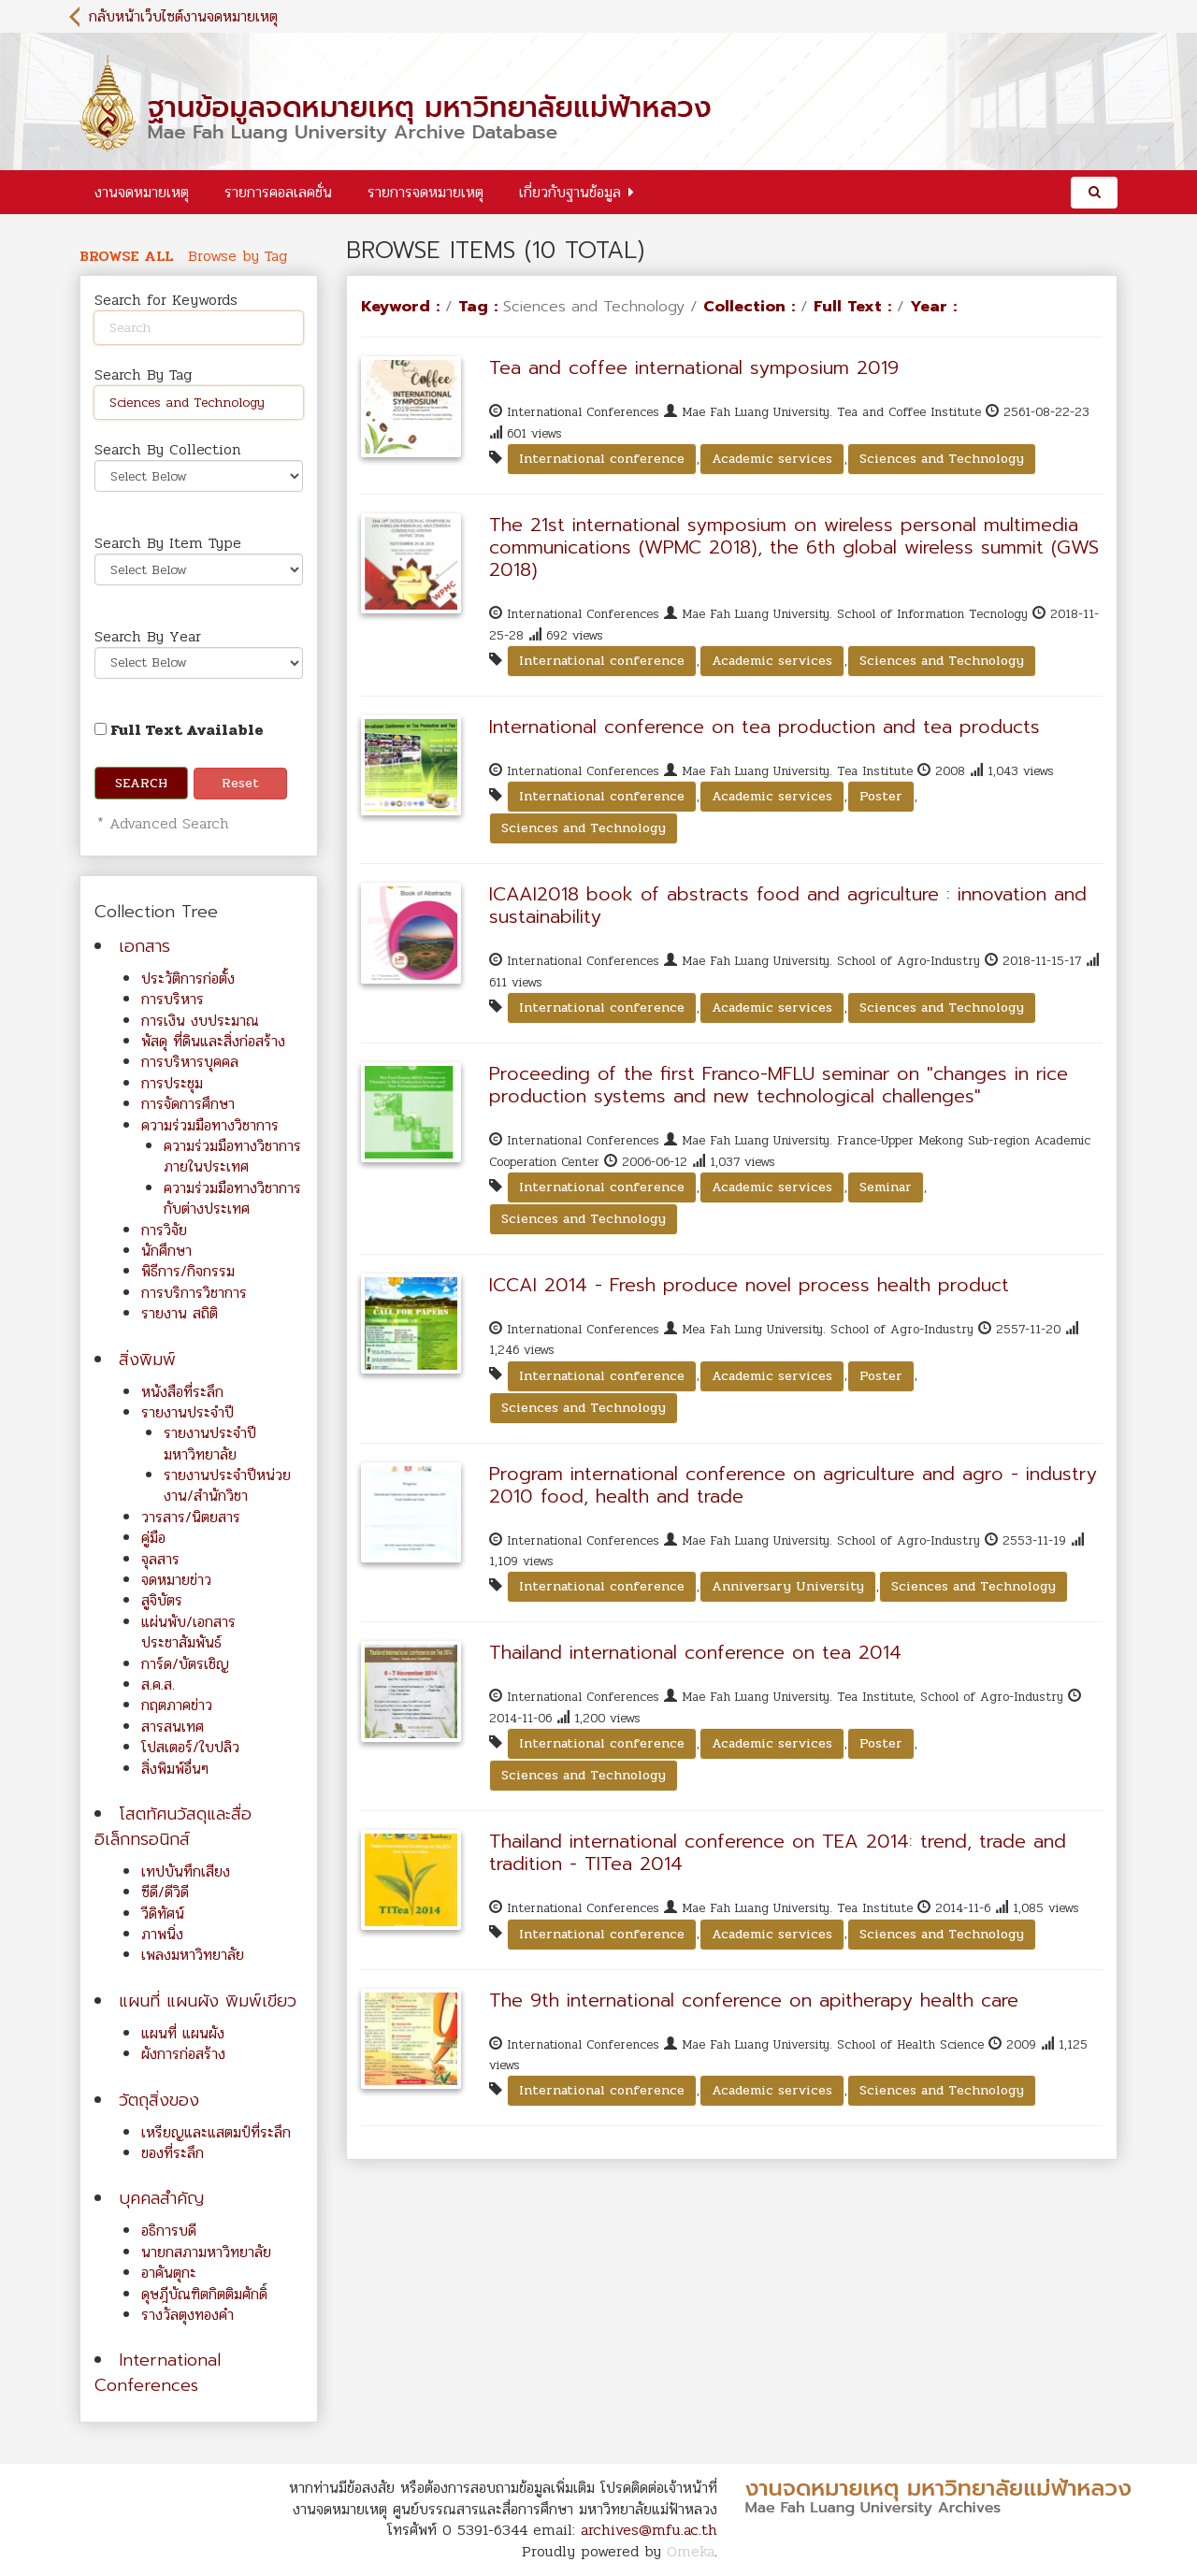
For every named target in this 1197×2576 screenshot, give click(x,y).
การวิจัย (164, 1230)
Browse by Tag (237, 256)
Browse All (126, 256)
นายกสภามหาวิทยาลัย (206, 2252)
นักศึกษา (166, 1250)
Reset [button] (240, 783)
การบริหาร (172, 999)
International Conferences (157, 2372)
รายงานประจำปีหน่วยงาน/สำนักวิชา (227, 1485)
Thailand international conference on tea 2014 (695, 1652)
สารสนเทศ (172, 1726)
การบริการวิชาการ (194, 1292)
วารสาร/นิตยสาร (190, 1517)
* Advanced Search (160, 823)
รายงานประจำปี (187, 1412)
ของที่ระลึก (172, 2153)
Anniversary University (788, 1586)
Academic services (772, 458)
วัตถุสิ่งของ (159, 2100)
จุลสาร (160, 1559)
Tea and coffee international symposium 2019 (694, 367)
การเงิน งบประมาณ (200, 1020)
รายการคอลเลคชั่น (278, 192)
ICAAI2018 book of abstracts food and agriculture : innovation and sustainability (788, 905)
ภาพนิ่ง (162, 1934)
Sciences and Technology (941, 458)
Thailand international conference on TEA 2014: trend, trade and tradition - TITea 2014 (777, 1852)
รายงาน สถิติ (179, 1313)
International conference (602, 458)
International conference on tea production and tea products (764, 726)
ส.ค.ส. (158, 1684)
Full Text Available (179, 730)
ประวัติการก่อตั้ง (188, 978)
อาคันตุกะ (168, 2272)
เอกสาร (144, 946)
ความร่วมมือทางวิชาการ (210, 1125)
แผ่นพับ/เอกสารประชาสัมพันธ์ (188, 1632)
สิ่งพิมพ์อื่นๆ (175, 1768)
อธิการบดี (168, 2230)
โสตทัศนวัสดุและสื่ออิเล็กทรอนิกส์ (173, 1826)
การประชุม (172, 1083)
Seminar (885, 1187)
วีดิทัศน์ (162, 1913)
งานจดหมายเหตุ (141, 192)
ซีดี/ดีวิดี (165, 1892)
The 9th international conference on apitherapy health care (753, 2000)
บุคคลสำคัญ (161, 2198)
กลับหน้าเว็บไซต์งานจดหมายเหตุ (183, 16)
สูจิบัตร (161, 1600)
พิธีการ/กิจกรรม (188, 1271)
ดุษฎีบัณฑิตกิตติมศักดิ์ (204, 2294)
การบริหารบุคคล (189, 1061)
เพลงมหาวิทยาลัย (192, 1954)
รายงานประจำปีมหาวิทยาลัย (210, 1443)
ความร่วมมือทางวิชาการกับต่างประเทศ (232, 1198)
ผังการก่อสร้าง (183, 2053)
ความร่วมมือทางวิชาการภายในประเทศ (232, 1156)
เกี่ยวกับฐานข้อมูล (570, 192)
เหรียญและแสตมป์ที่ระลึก (216, 2132)
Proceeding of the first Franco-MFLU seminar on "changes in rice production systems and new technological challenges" (778, 1084)
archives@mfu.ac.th (649, 2529)
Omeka (690, 2551)
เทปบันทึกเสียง (185, 1871)
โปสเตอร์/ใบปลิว (190, 1747)
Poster (880, 796)
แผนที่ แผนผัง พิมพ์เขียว (207, 2001)
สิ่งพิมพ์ (147, 1359)
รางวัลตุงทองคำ (187, 2314)
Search (141, 783)
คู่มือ (153, 1537)
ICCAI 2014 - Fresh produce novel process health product (749, 1285)
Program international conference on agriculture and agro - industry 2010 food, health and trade (793, 1485)
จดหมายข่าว (176, 1579)
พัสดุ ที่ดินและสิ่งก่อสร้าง (213, 1041)
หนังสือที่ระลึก (182, 1391)
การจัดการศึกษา (188, 1103)
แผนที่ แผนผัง (182, 2033)
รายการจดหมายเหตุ (425, 192)
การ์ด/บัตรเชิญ (185, 1664)
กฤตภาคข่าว (176, 1705)
